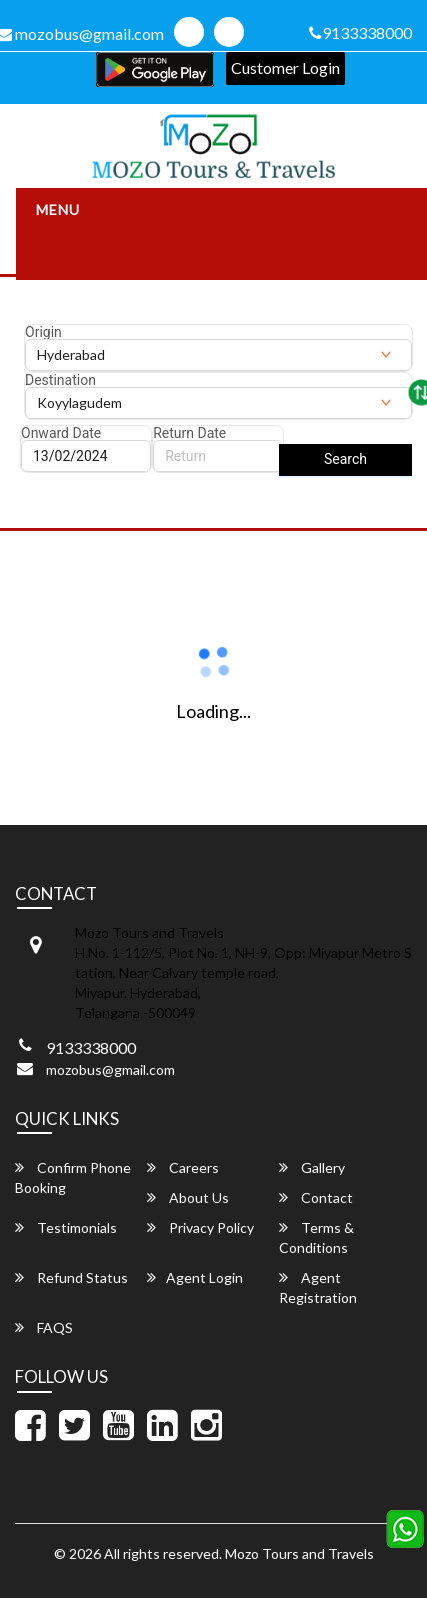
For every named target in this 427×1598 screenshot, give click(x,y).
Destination (60, 380)
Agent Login (195, 1277)
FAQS (44, 1327)
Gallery (312, 1167)
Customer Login (285, 67)
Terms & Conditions (316, 1237)
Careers (183, 1167)
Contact (316, 1197)
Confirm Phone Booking (73, 1177)
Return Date (189, 433)
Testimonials (66, 1227)
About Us (188, 1197)
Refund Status (71, 1277)
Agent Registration (318, 1287)
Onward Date (61, 433)
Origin (43, 332)
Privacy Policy (200, 1227)
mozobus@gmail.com (110, 1069)
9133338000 (360, 32)
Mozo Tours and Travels (299, 1553)
